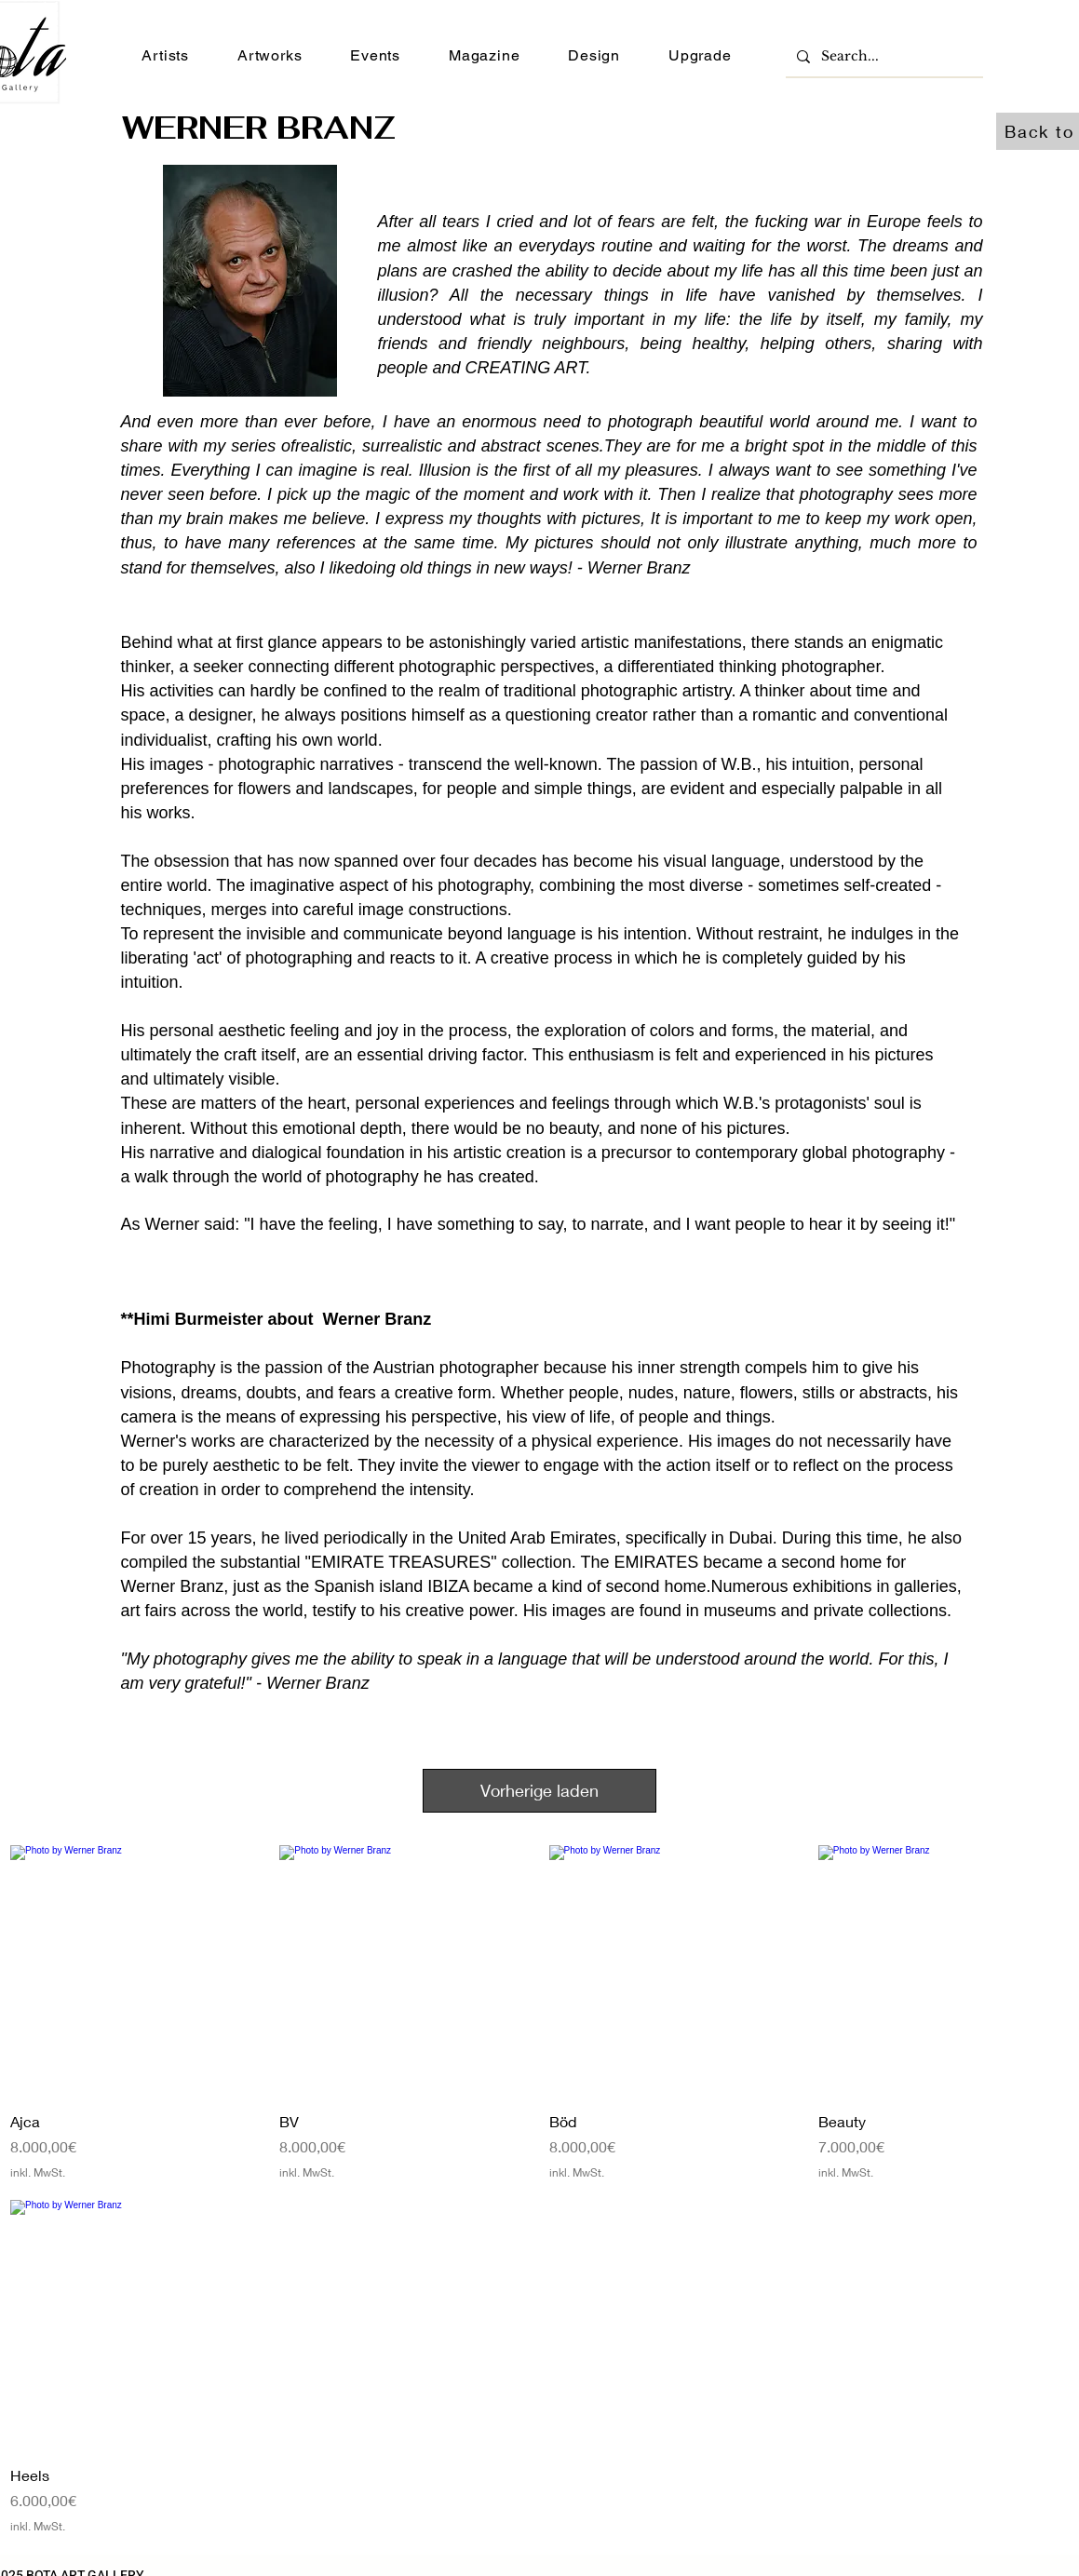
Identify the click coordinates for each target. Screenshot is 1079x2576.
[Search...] (882, 56)
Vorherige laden (539, 1790)
